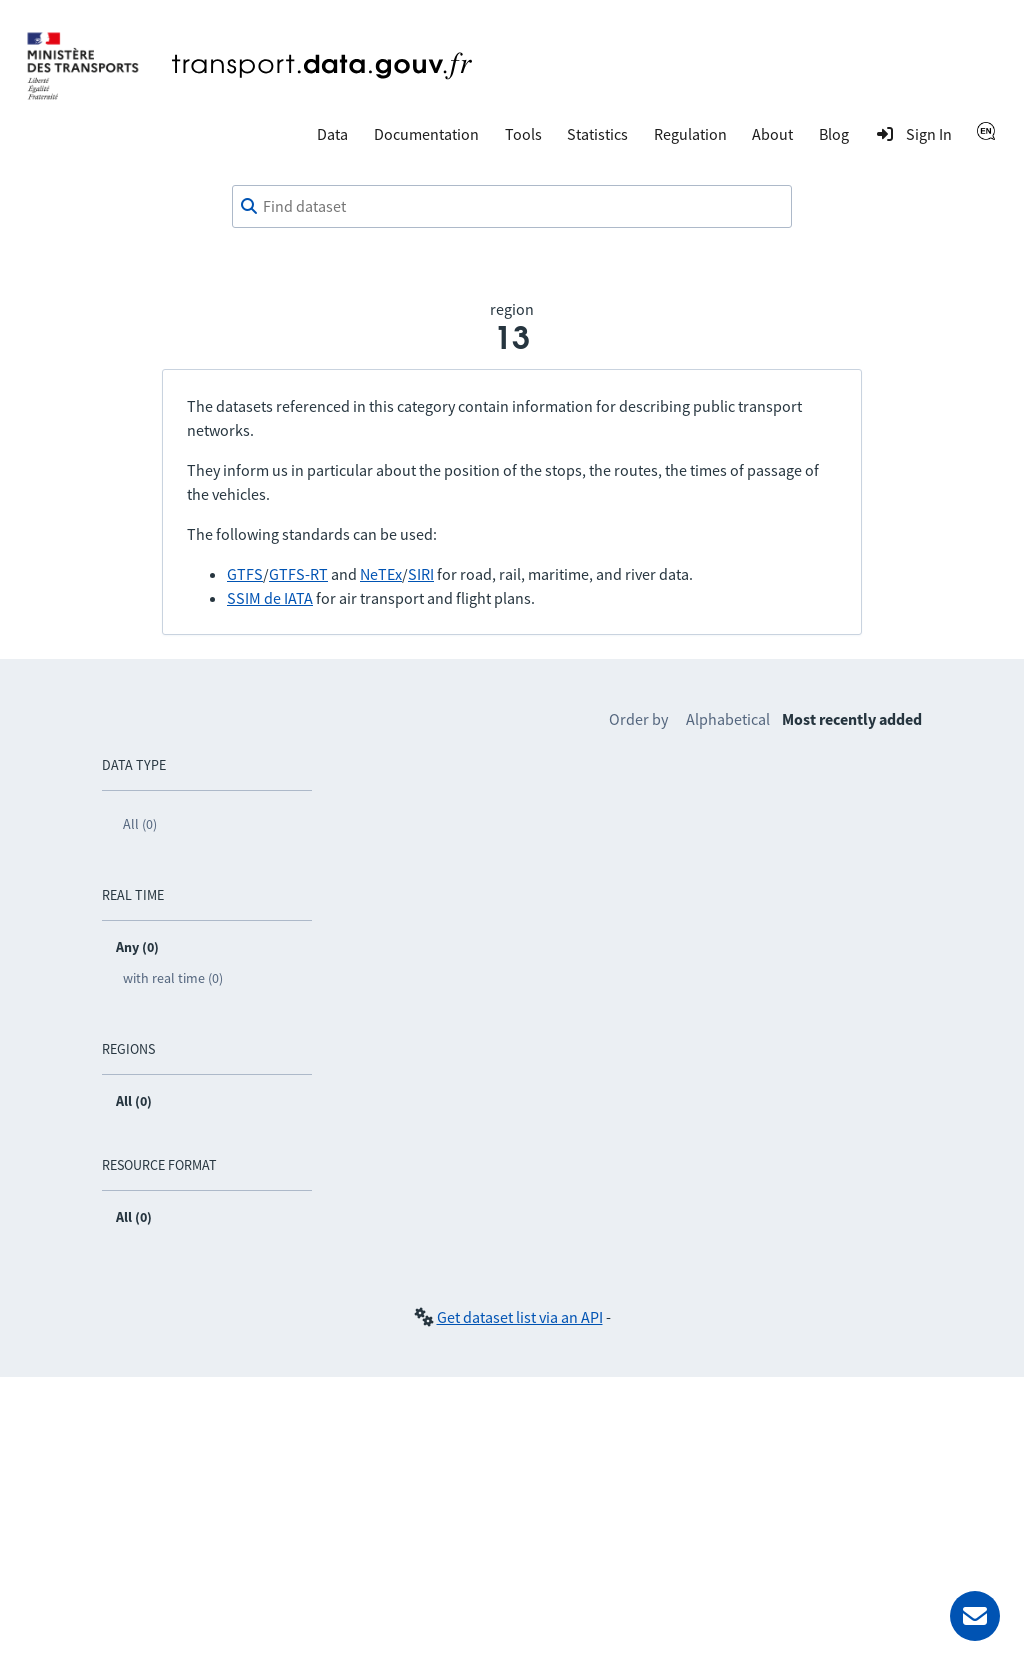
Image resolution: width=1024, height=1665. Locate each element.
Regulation (690, 134)
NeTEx (381, 574)
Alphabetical (728, 719)
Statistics (597, 134)
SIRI (421, 574)
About (772, 134)
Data (332, 134)
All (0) (140, 824)
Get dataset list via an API (520, 1317)
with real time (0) (173, 978)
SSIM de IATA (270, 598)
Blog (834, 134)
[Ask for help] (975, 1616)
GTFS (245, 574)
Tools (523, 134)
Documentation (426, 134)
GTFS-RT (298, 574)
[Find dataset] (512, 207)
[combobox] (512, 207)
